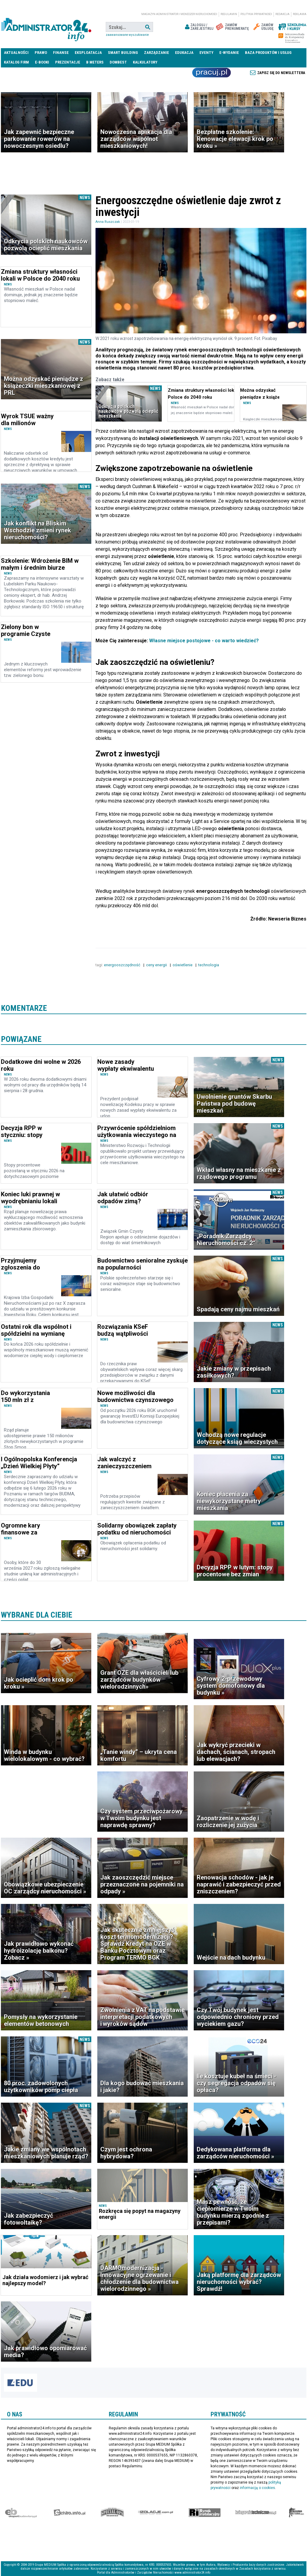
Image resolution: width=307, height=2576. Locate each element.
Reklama (299, 14)
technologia (209, 965)
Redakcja (282, 14)
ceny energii (157, 965)
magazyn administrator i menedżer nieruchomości (179, 14)
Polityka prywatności (256, 14)
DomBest (118, 62)
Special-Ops (112, 2512)
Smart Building (123, 52)
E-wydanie (229, 52)
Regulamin (229, 14)
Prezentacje (67, 62)
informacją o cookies (257, 2488)
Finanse (61, 52)
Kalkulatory (145, 62)
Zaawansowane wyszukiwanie (127, 34)
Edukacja (184, 52)
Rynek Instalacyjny (205, 2512)
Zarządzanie (156, 52)
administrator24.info (46, 27)
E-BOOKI (42, 62)
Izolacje (155, 2512)
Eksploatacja (88, 52)
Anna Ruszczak (108, 222)
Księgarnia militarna (296, 2512)
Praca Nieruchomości (211, 72)
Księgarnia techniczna (255, 2512)
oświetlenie (183, 965)
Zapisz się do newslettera (281, 73)
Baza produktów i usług (268, 52)
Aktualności (16, 52)
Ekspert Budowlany (21, 2512)
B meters (95, 62)
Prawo (41, 52)
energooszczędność (122, 965)
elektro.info (69, 2512)
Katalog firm (16, 62)
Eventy (206, 52)
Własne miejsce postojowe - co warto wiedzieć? (204, 640)
